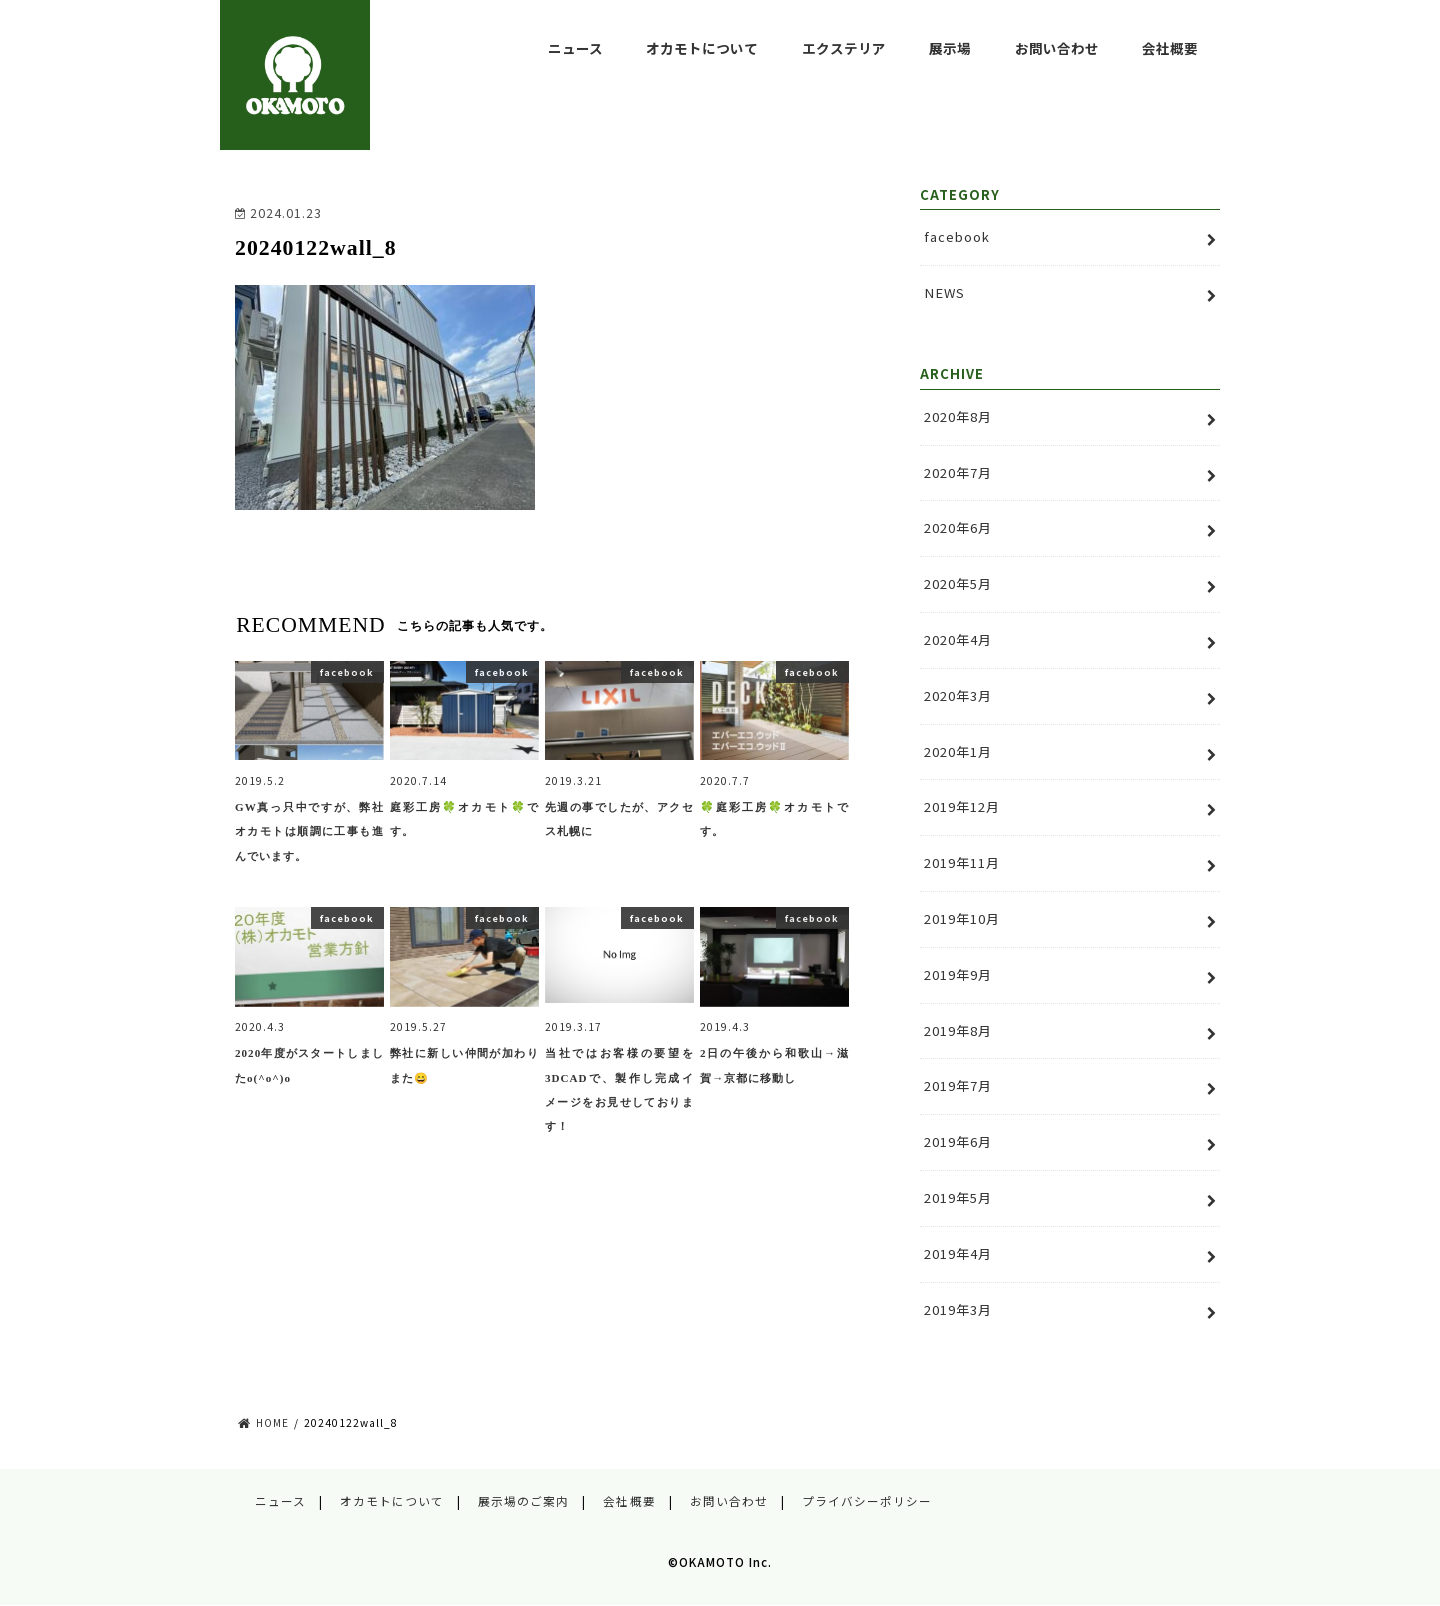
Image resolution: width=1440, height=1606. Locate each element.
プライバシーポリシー (867, 1501)
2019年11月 (962, 862)
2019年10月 (962, 918)
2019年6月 (958, 1141)
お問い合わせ (1057, 48)
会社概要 (1170, 48)
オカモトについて (702, 48)
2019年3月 (958, 1309)
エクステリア (844, 48)
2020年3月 (958, 695)
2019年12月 (962, 806)
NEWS (944, 292)
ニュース (575, 48)
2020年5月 (958, 583)
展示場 (950, 48)
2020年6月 (958, 527)
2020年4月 (958, 639)
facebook (957, 236)
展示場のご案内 (523, 1501)
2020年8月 (958, 416)
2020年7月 (958, 472)
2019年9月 (958, 974)
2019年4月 (958, 1253)
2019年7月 (958, 1085)
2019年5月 (958, 1197)
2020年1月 (958, 751)
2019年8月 (958, 1030)
